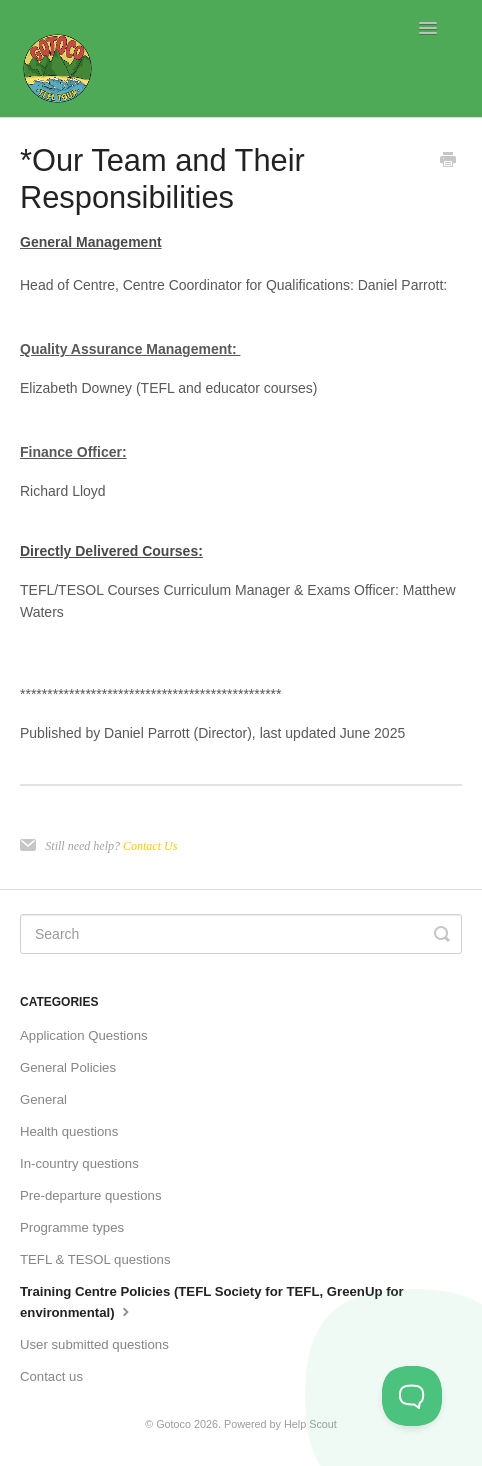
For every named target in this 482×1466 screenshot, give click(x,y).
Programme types (72, 1227)
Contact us (51, 1376)
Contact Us (150, 846)
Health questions (69, 1131)
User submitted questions (94, 1344)
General (43, 1099)
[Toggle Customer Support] (412, 1396)
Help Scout (310, 1424)
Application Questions (84, 1035)
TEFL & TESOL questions (95, 1259)
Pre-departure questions (90, 1195)
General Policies (68, 1067)
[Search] (241, 934)
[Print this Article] (448, 162)
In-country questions (79, 1163)
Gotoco (173, 1424)
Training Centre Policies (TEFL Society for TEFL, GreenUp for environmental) (212, 1302)
